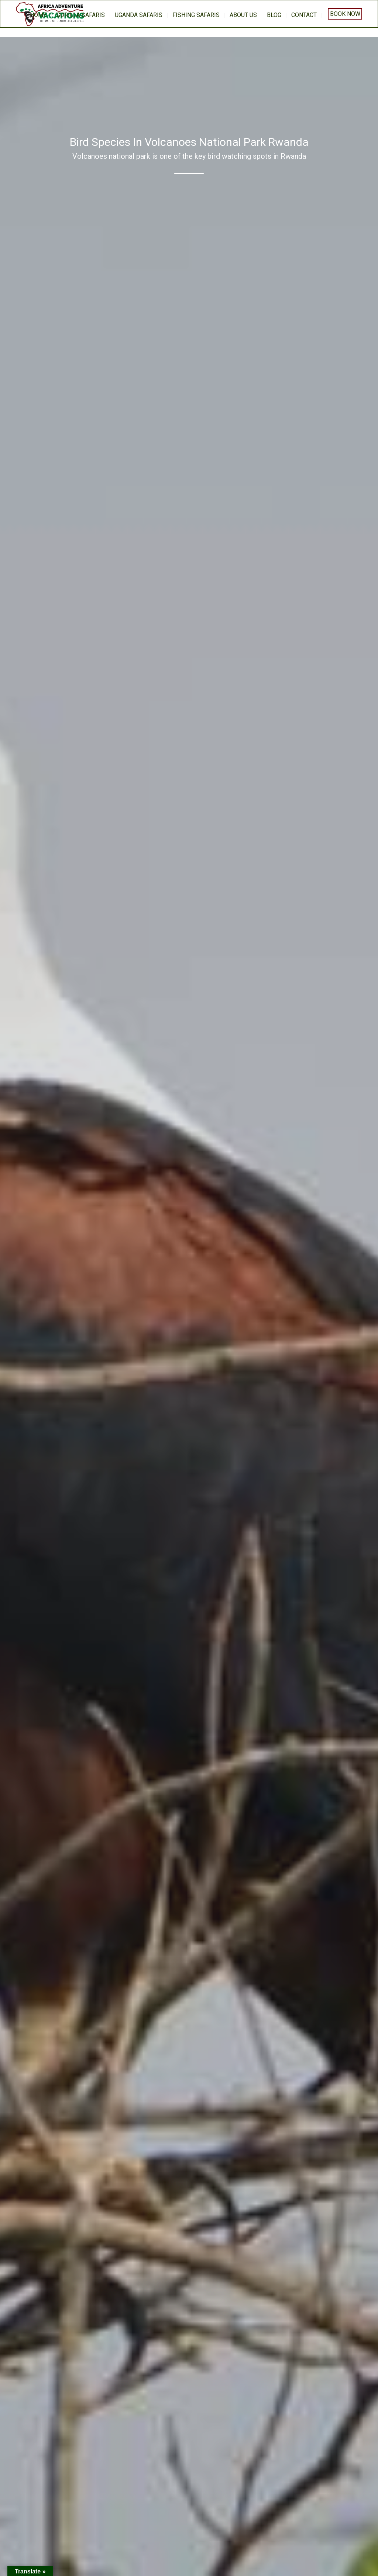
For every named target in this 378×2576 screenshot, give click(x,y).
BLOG (274, 14)
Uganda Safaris (138, 14)
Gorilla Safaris (80, 14)
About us (243, 14)
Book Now (345, 13)
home (38, 14)
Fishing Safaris (196, 14)
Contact (304, 14)
